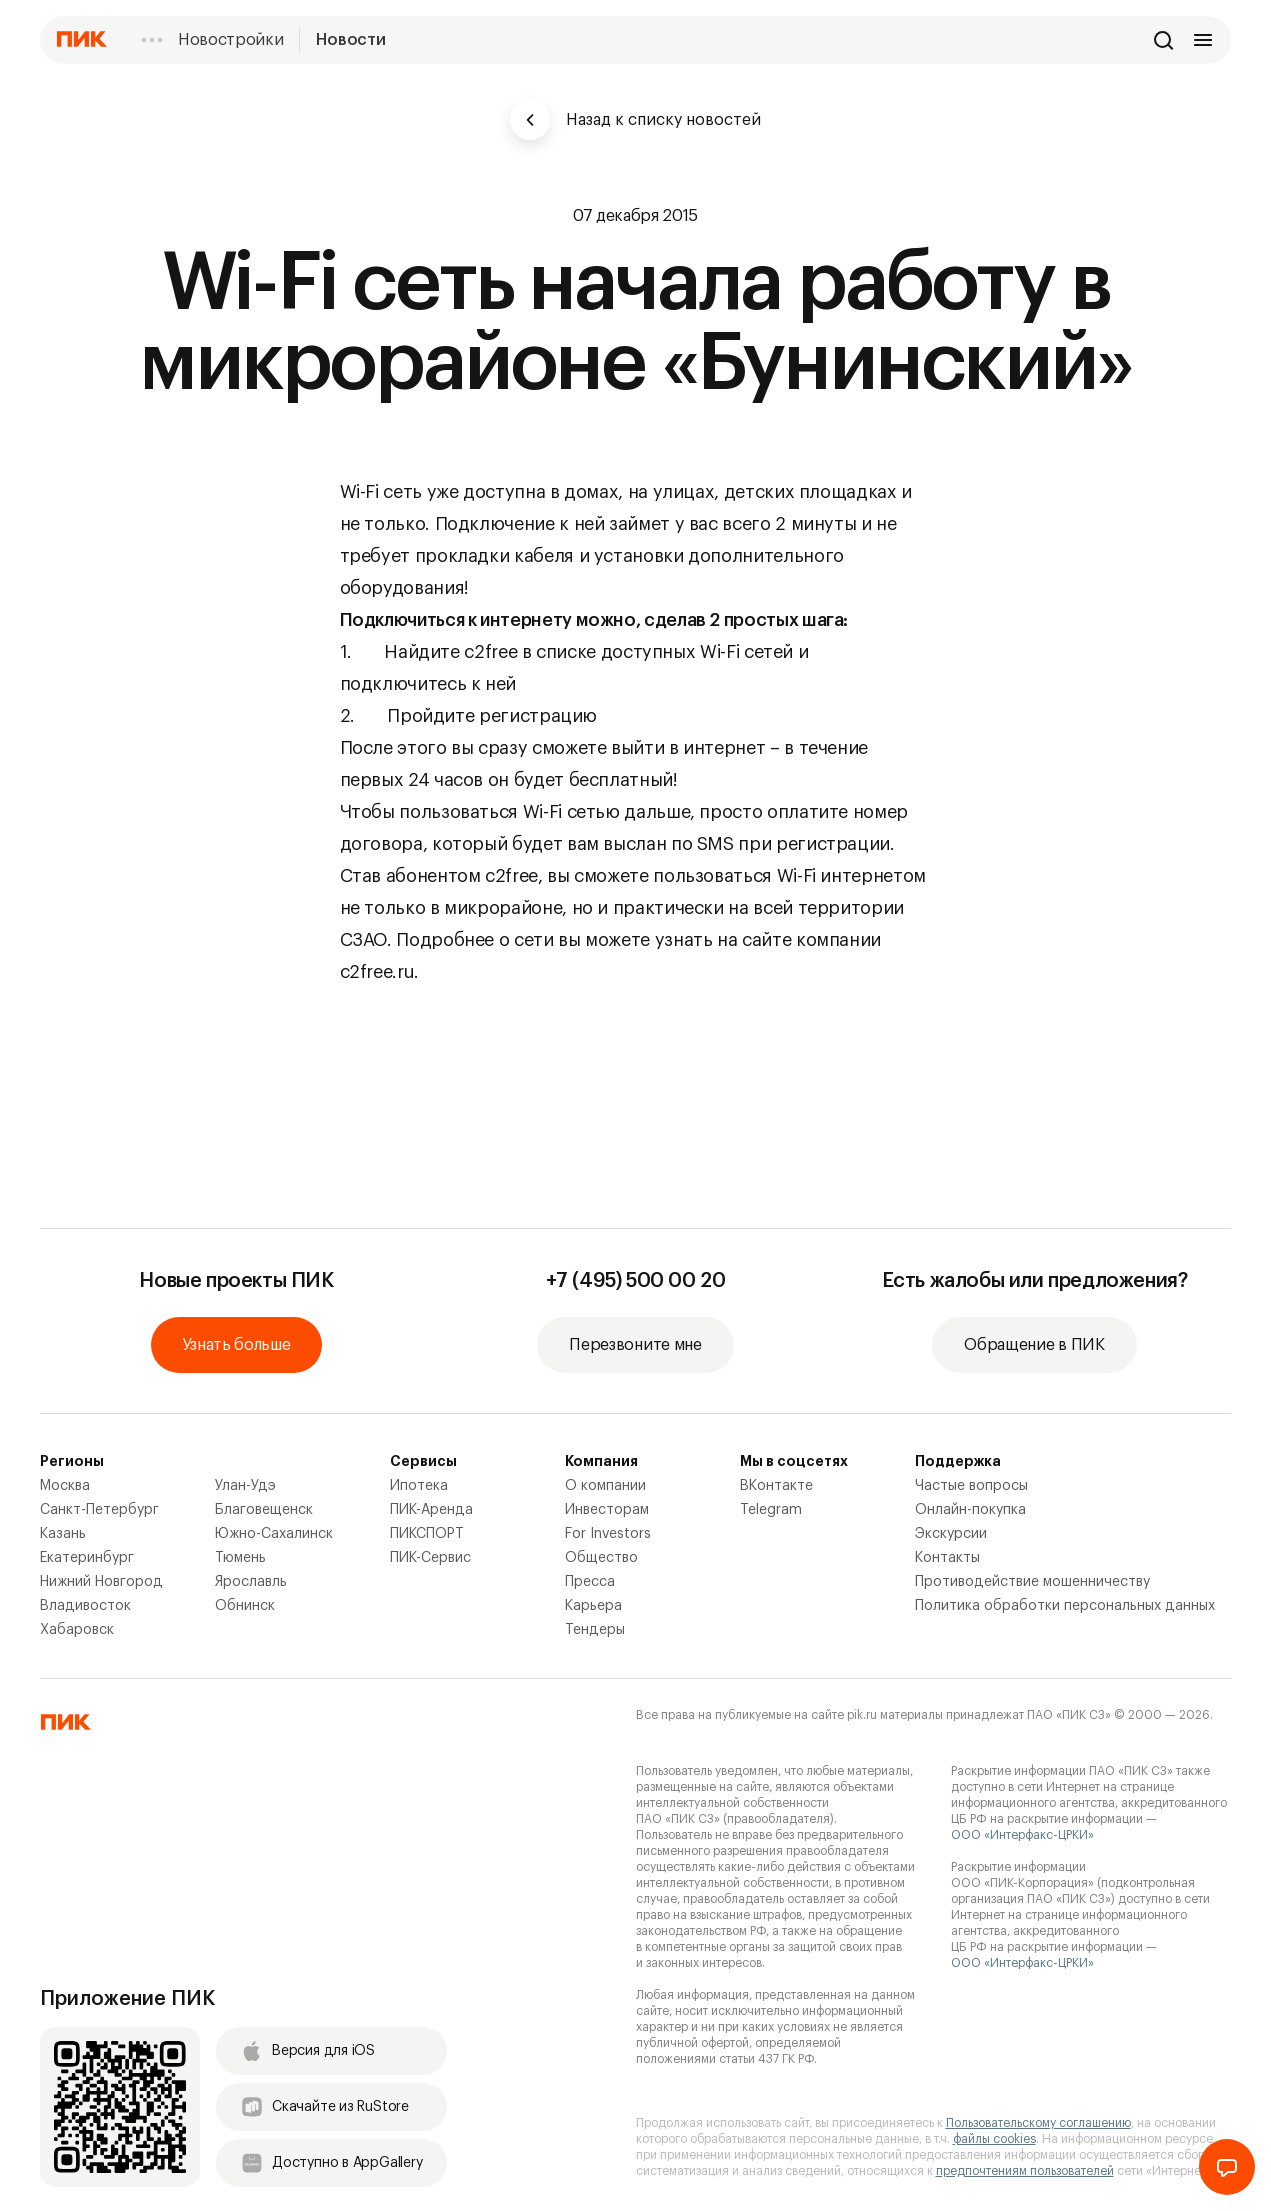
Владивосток (85, 1606)
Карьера (593, 1606)
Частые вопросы (971, 1486)
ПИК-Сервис (430, 1558)
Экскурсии (951, 1534)
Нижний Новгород (101, 1582)
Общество (601, 1558)
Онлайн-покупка (970, 1510)
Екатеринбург (87, 1558)
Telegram (771, 1510)
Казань (63, 1534)
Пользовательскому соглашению (1038, 2123)
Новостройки (230, 40)
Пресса (590, 1582)
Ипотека (419, 1486)
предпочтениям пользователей (1025, 2171)
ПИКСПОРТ (427, 1534)
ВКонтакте (776, 1486)
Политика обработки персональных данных (1065, 1606)
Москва (65, 1486)
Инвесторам (607, 1510)
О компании (605, 1486)
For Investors (608, 1534)
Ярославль (251, 1582)
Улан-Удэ (245, 1486)
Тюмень (240, 1558)
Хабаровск (77, 1630)
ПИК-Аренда (431, 1510)
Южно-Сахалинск (274, 1534)
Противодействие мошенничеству (1032, 1582)
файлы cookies (994, 2139)
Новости (350, 40)
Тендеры (595, 1630)
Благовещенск (264, 1510)
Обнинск (245, 1606)
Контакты (947, 1558)
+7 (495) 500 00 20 (636, 1281)
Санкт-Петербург (99, 1510)
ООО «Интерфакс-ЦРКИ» (1022, 1835)
